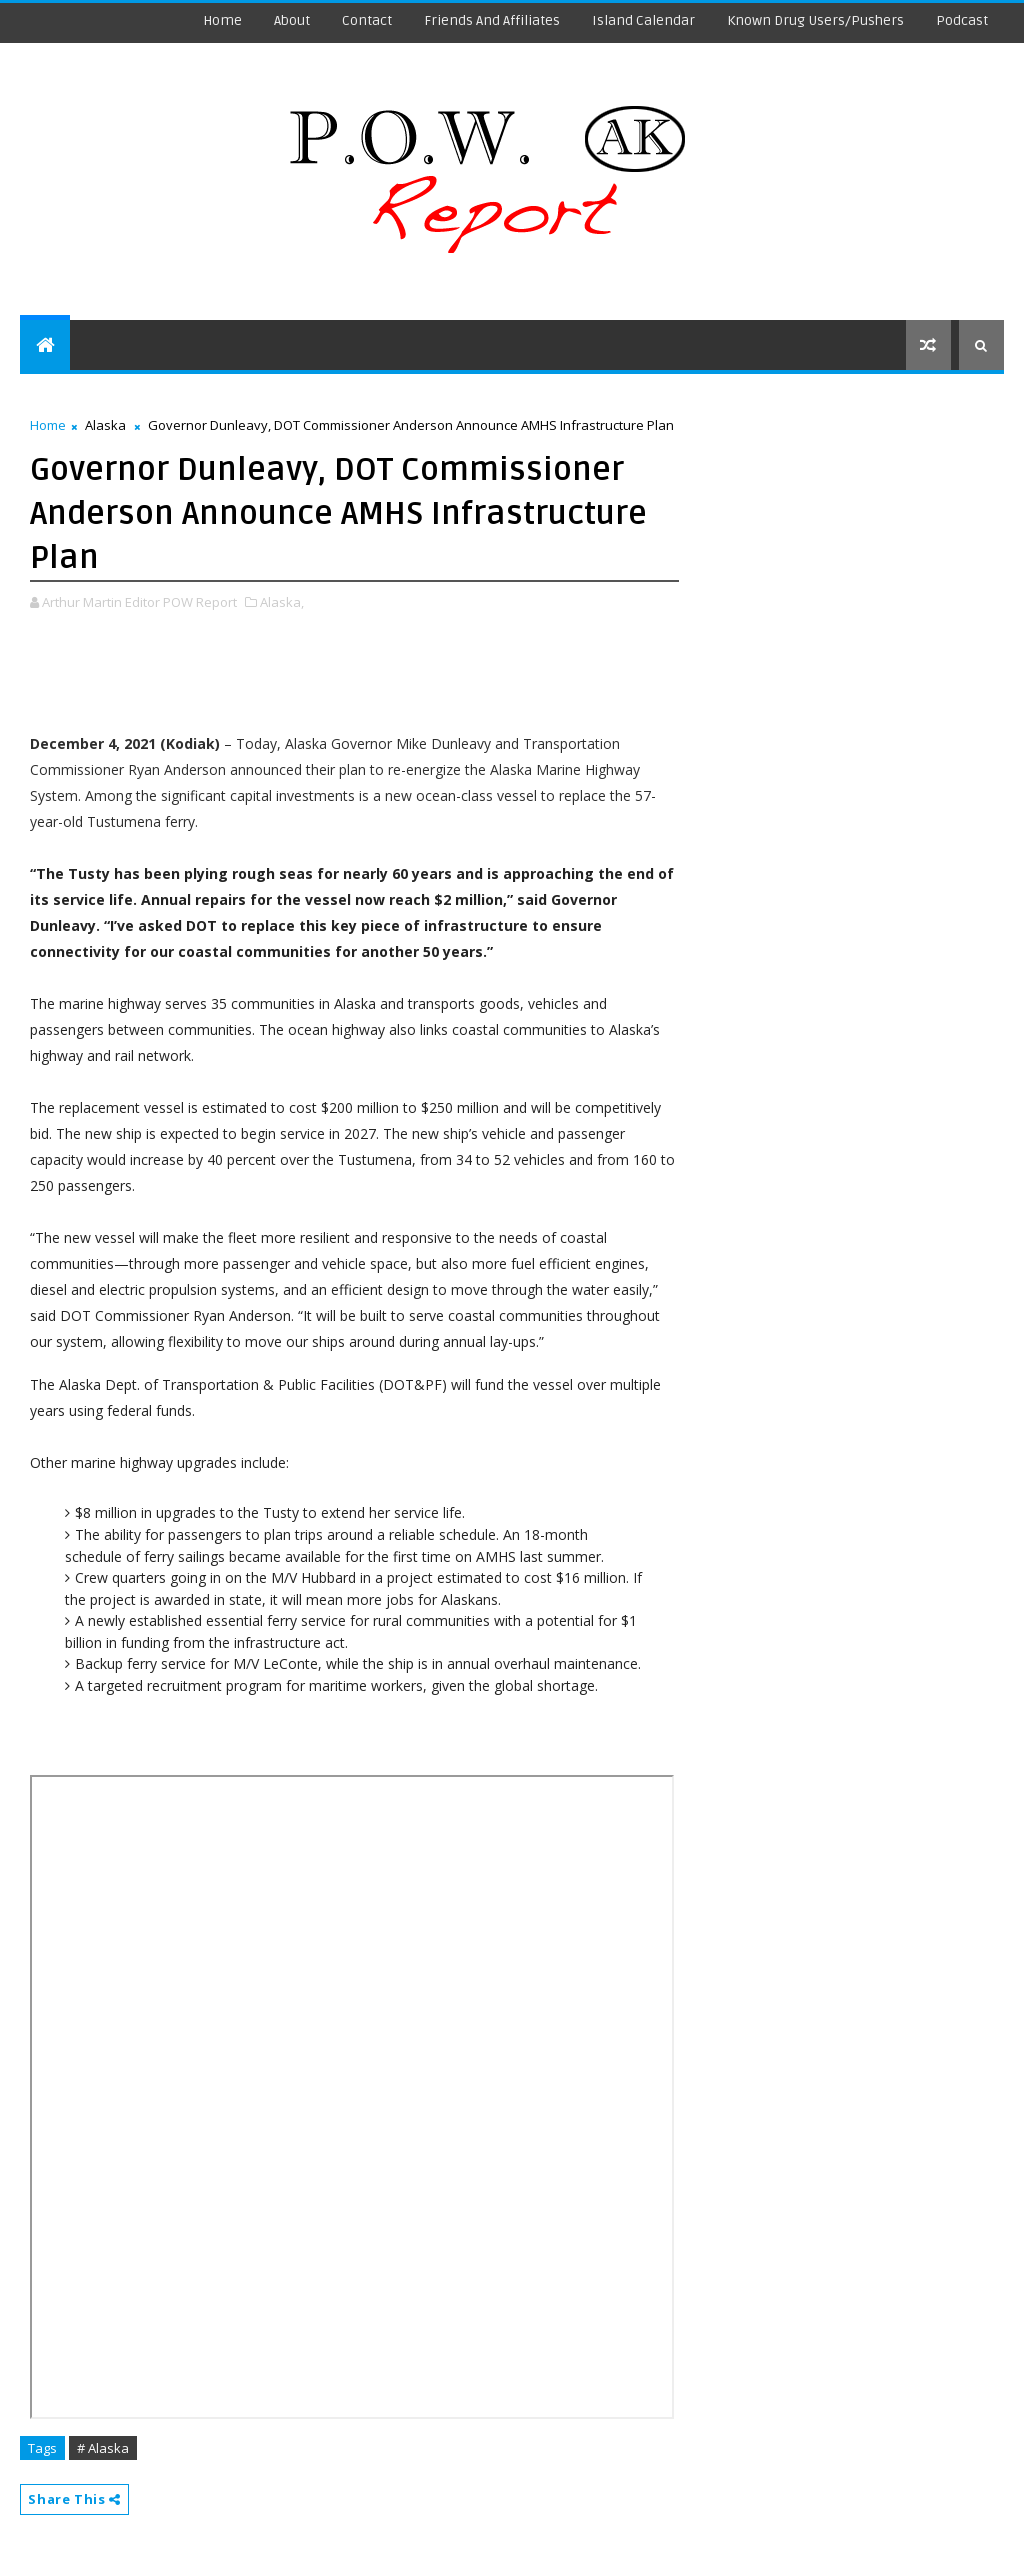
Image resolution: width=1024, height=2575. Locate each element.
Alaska (105, 425)
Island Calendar (643, 20)
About (292, 20)
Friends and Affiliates (492, 20)
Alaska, (282, 602)
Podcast (962, 20)
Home (222, 20)
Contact (367, 20)
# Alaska (103, 2448)
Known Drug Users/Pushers (815, 20)
